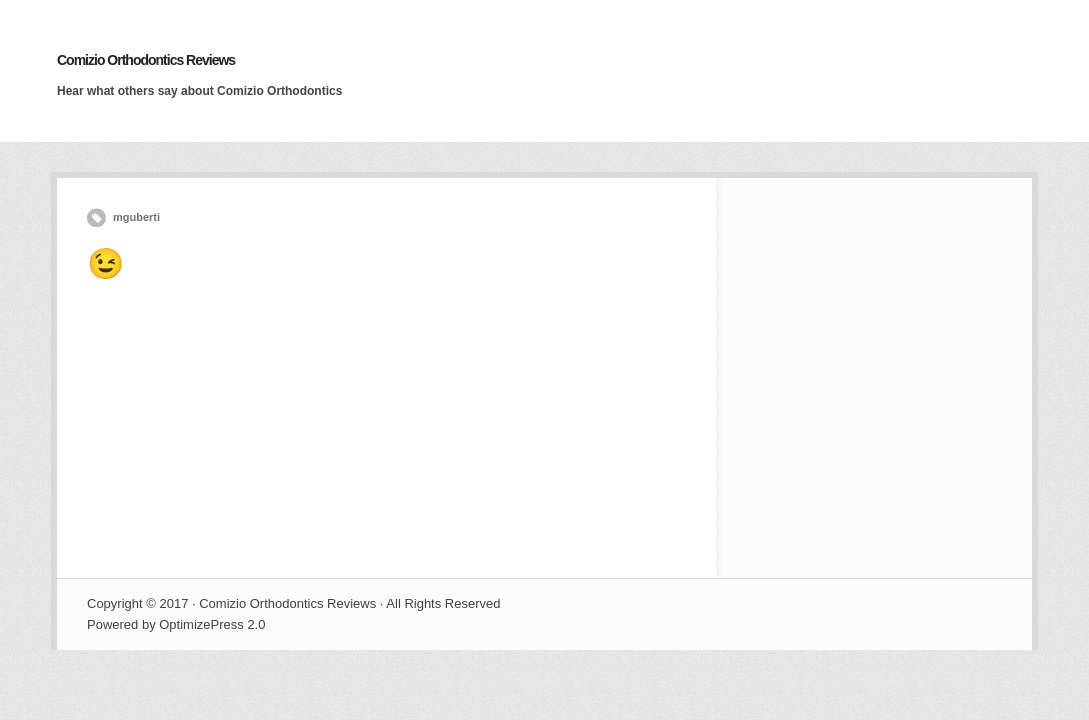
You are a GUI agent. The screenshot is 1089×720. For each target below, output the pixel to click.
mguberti (136, 217)
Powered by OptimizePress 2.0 (176, 624)
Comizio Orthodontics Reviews (146, 60)
